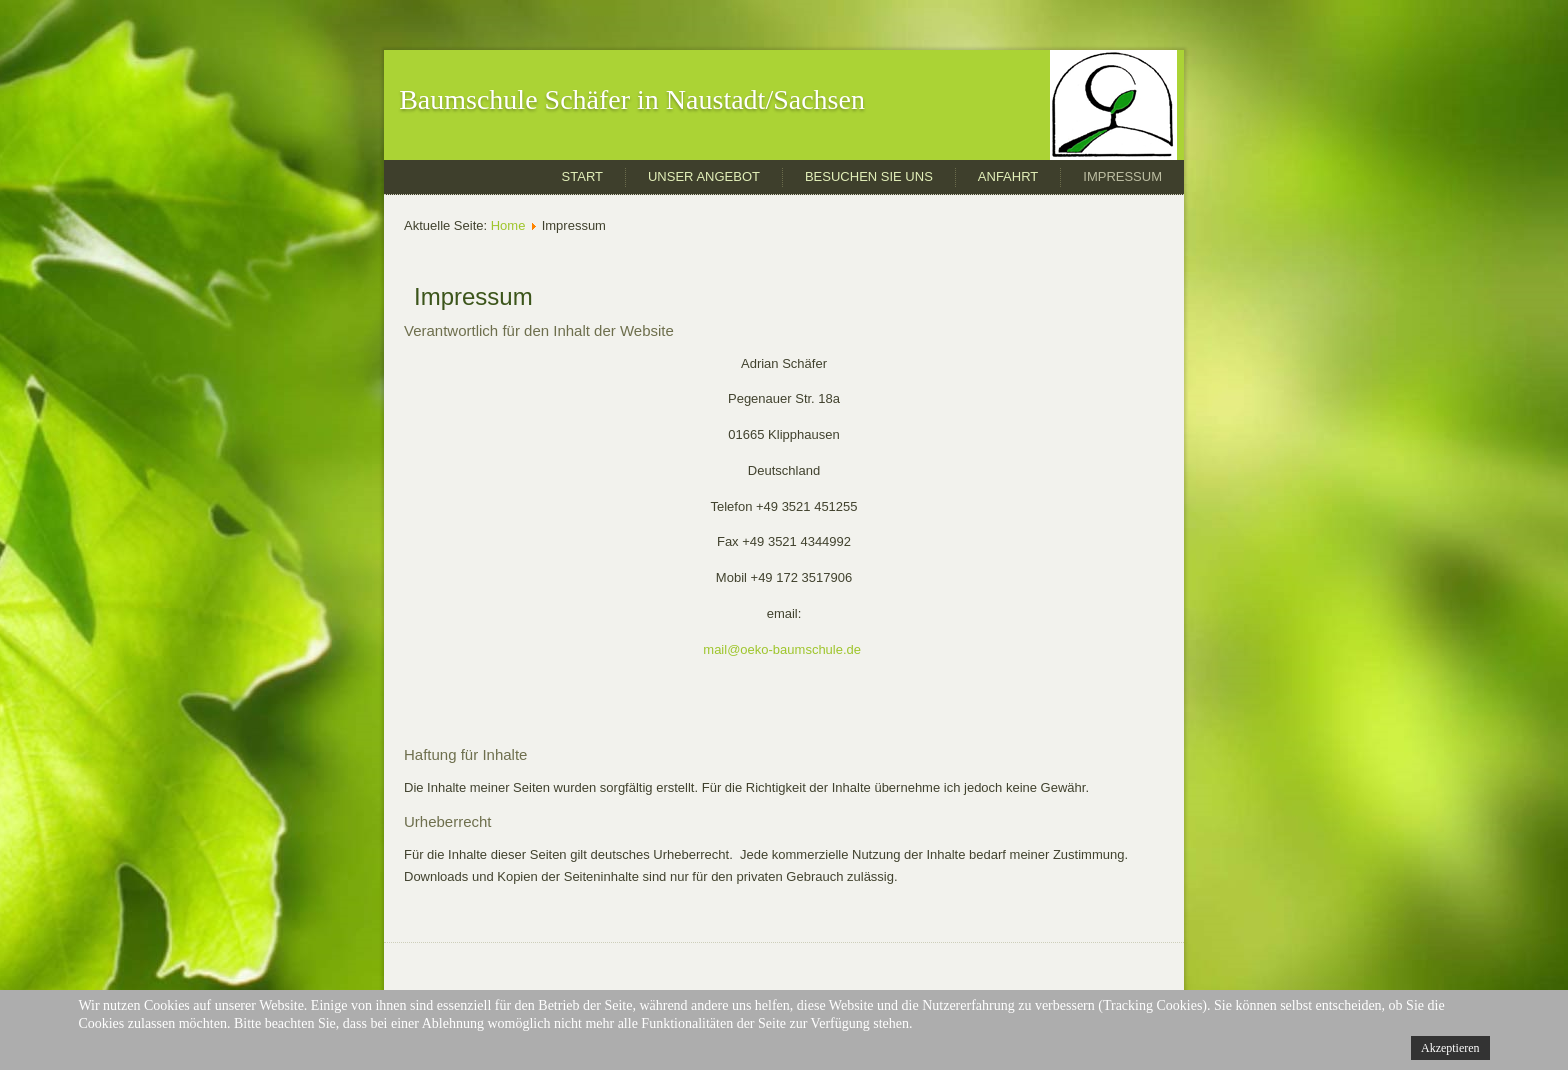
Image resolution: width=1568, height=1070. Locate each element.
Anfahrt (1008, 176)
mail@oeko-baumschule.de (782, 649)
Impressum (1122, 176)
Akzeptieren (1450, 1048)
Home (508, 225)
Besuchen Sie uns (869, 176)
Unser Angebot (704, 176)
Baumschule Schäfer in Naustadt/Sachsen (632, 99)
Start (582, 176)
